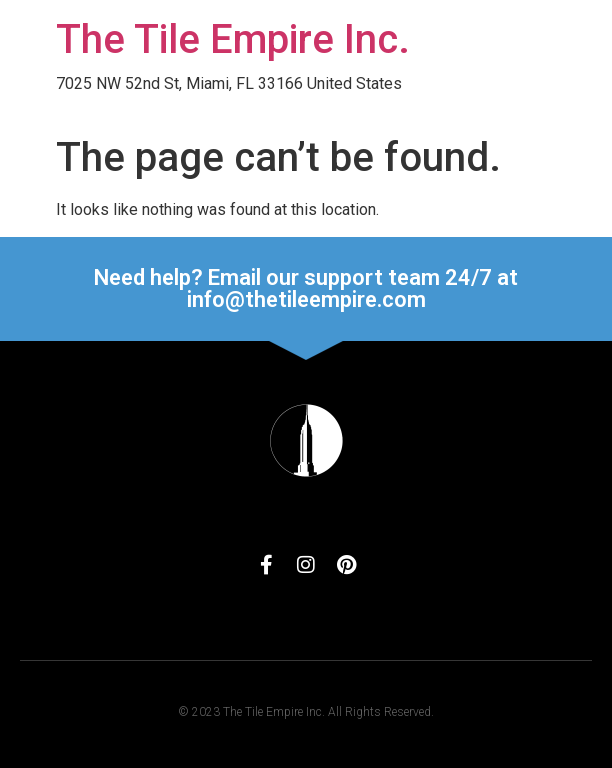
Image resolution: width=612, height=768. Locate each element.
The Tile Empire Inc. (233, 39)
